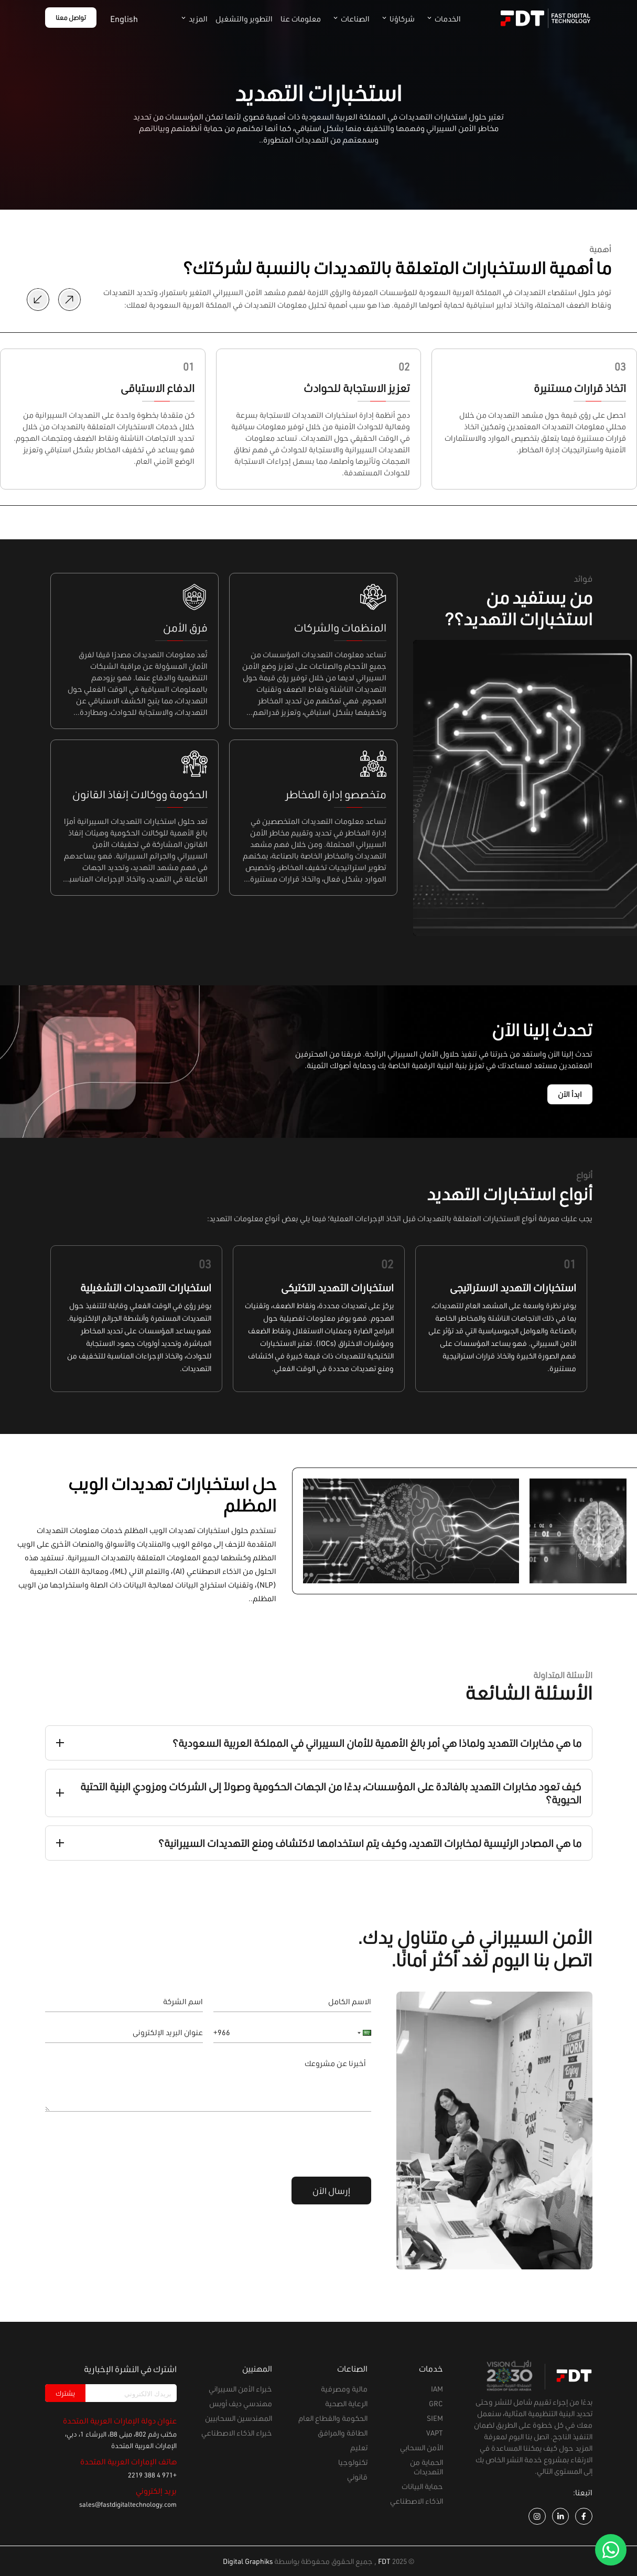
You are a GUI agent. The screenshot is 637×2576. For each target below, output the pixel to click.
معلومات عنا (300, 19)
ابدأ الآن (570, 1094)
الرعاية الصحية (346, 2403)
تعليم (359, 2447)
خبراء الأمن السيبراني (240, 2388)
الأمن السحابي (421, 2447)
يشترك (65, 2393)
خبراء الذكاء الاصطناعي (236, 2432)
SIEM (435, 2418)
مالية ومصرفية (344, 2388)
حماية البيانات (422, 2486)
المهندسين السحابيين (238, 2418)
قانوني (357, 2476)
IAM (437, 2388)
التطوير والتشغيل (244, 19)
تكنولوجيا (353, 2462)
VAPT (434, 2432)
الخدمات (442, 19)
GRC (436, 2403)
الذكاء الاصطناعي (416, 2500)
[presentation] (291, 2142)
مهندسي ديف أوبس (240, 2403)
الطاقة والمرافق (343, 2432)
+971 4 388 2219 (152, 2475)
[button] (361, 2033)
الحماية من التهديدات (426, 2467)
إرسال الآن (331, 2190)
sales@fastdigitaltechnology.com (128, 2504)
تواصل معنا (71, 17)
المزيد (192, 19)
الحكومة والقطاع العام (333, 2418)
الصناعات (349, 19)
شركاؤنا (396, 19)
